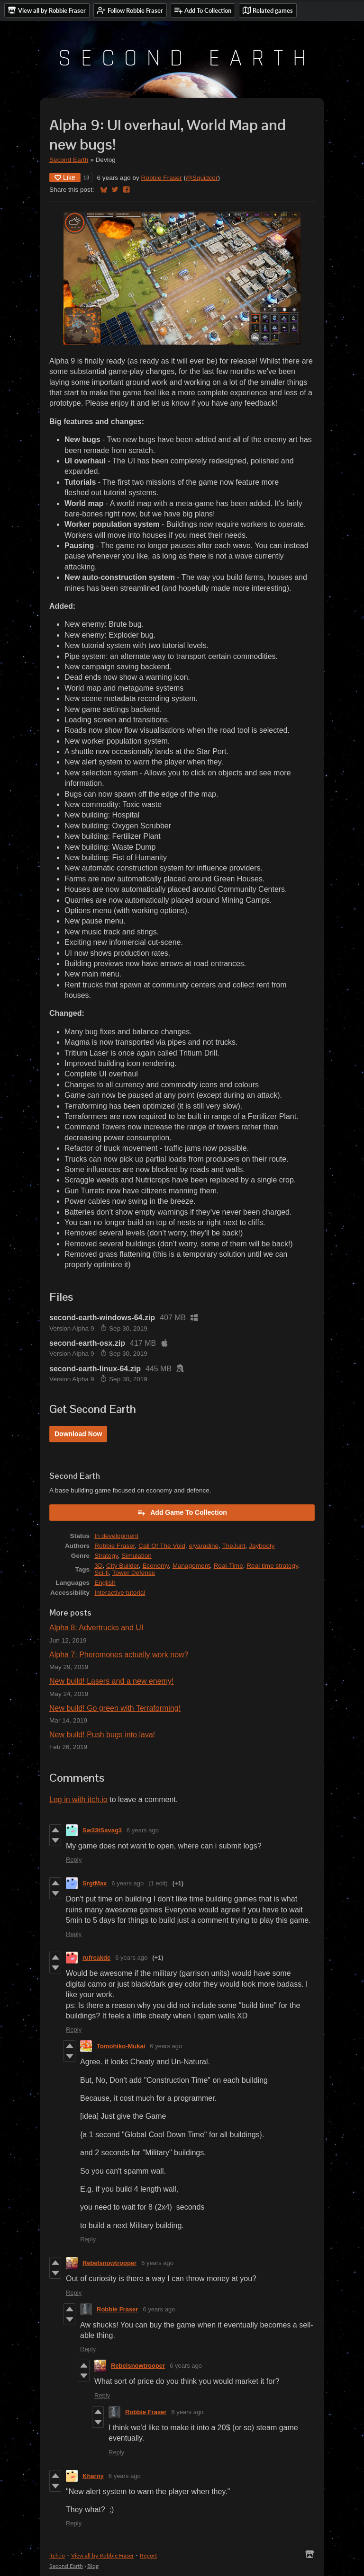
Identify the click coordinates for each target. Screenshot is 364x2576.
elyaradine (203, 1545)
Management (191, 1565)
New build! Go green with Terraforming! (115, 1708)
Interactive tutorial (119, 1592)
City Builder (122, 1565)
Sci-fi (101, 1572)
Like (65, 177)
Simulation (136, 1555)
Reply (74, 1859)
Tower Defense (133, 1572)
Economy (155, 1565)
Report (148, 2555)
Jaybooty (261, 1545)
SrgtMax (94, 1883)
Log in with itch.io (78, 1799)
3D (98, 1565)
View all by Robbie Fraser (102, 2555)
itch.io (57, 2555)
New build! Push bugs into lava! (102, 1735)
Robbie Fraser (161, 177)
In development (116, 1535)
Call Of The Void (161, 1545)
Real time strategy (272, 1565)
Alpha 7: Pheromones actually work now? (119, 1655)
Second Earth (68, 159)
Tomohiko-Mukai (121, 2046)
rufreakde (96, 1957)
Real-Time (228, 1565)
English (105, 1582)
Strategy (106, 1555)
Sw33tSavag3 (102, 1830)
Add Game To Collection (182, 1512)
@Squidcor (202, 177)
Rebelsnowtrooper (109, 2262)
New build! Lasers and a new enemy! (111, 1681)
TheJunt (233, 1545)
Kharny (93, 2475)
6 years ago (143, 1830)
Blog (93, 2565)
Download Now (78, 1434)
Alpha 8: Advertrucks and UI (96, 1628)
